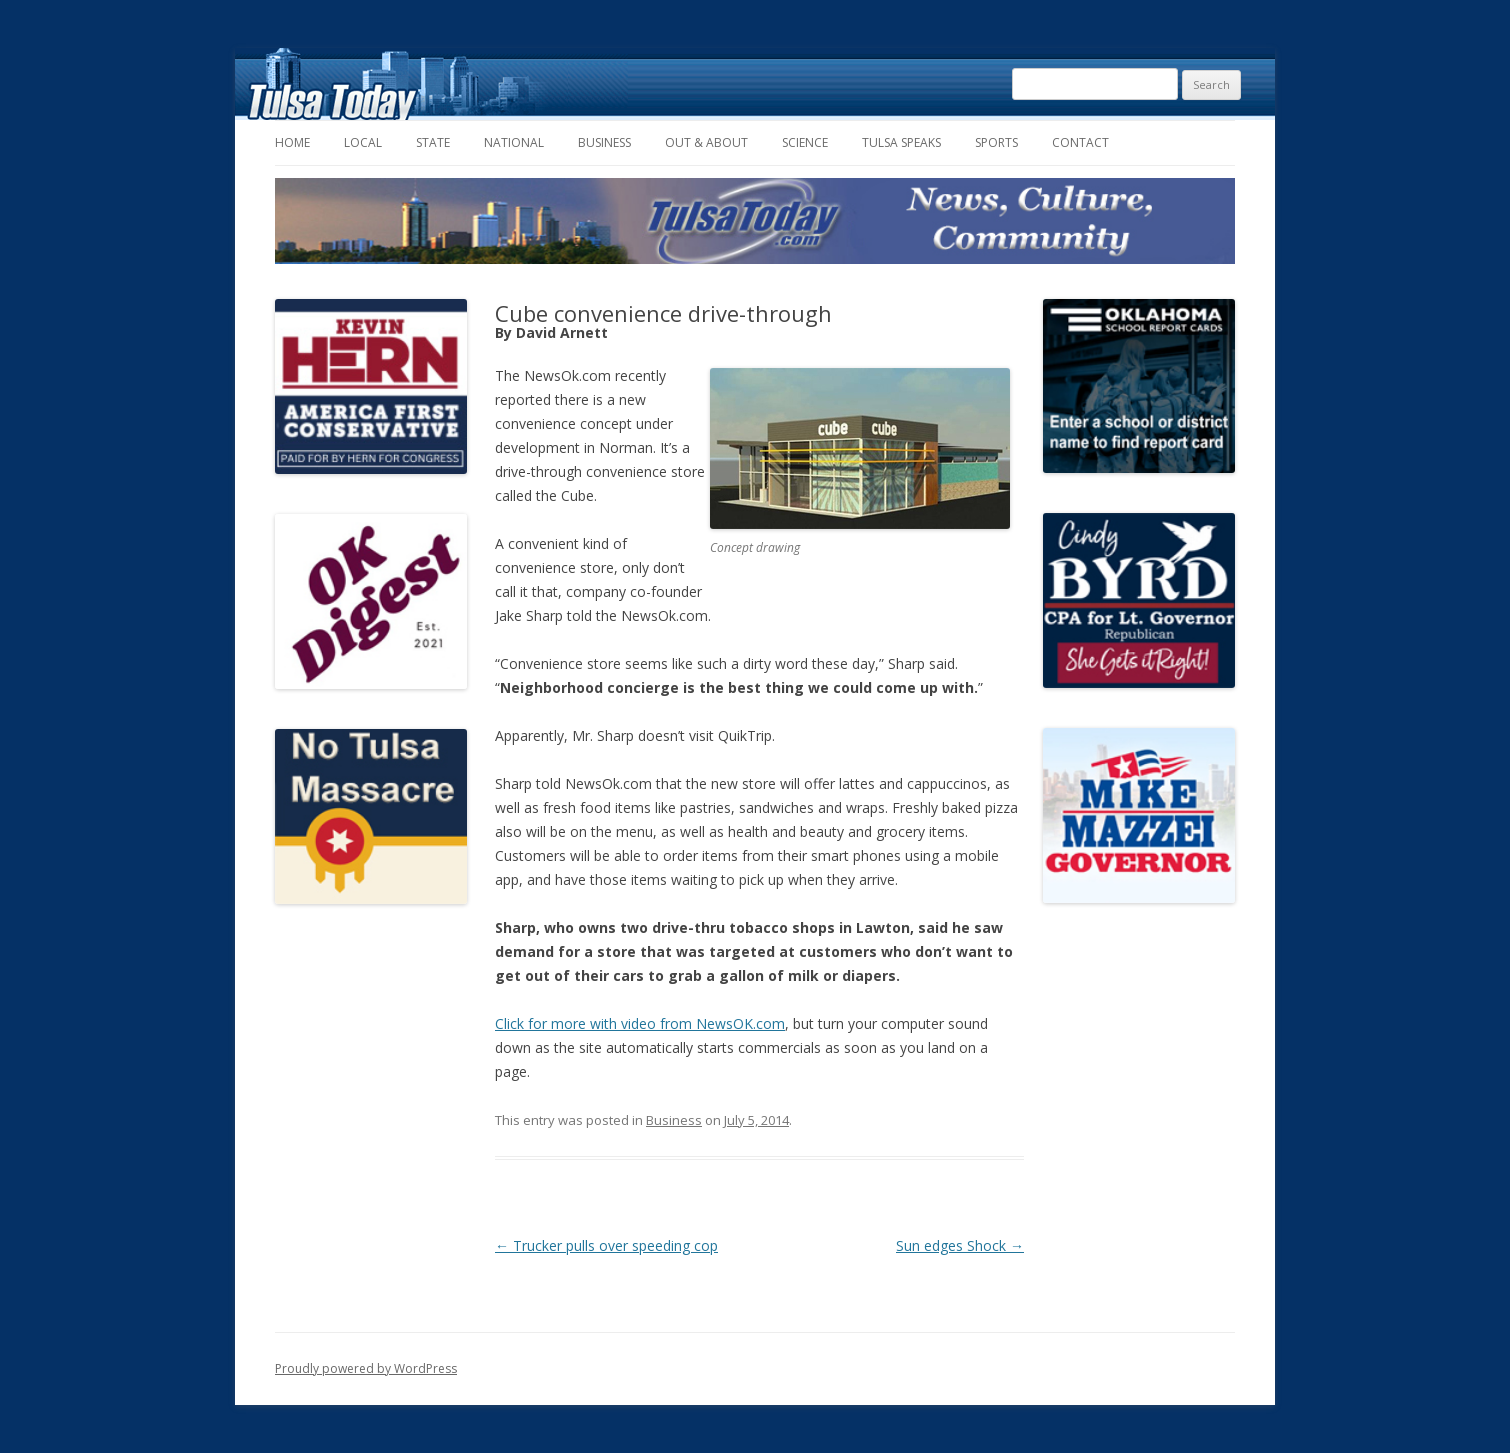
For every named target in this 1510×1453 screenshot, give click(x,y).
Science (805, 142)
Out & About (706, 142)
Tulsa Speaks (901, 142)
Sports (996, 142)
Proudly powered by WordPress (366, 1368)
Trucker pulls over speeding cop (606, 1245)
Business (604, 142)
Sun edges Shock (960, 1245)
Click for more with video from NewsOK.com (640, 1023)
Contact (1080, 142)
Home (292, 142)
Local (363, 142)
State (433, 142)
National (514, 142)
